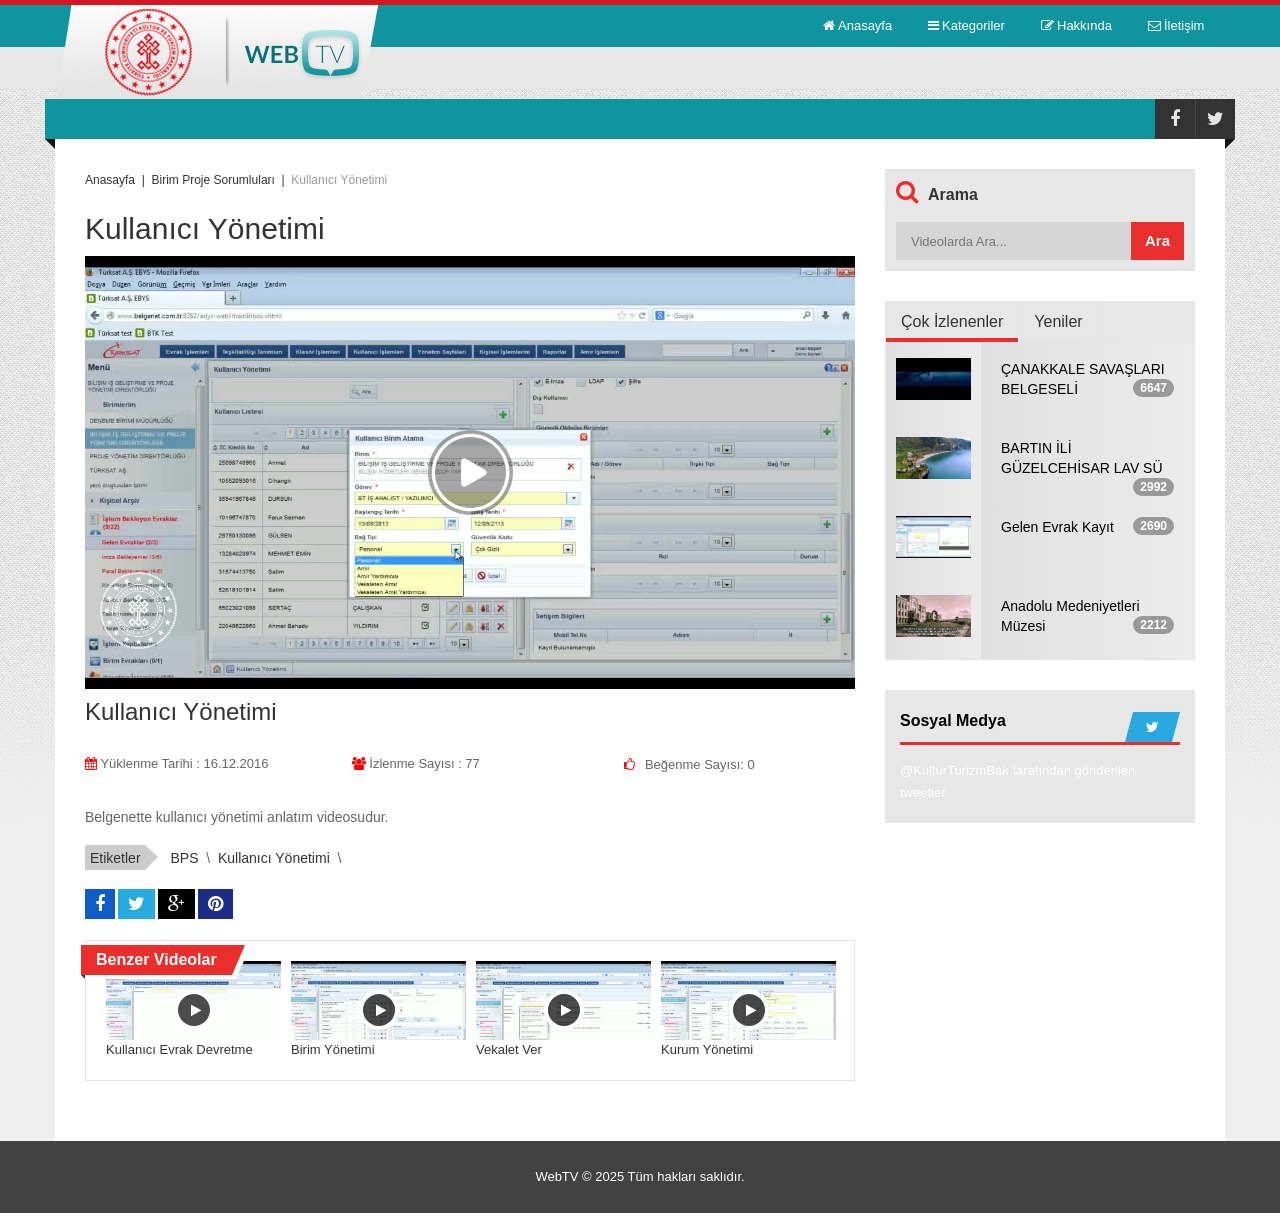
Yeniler (1058, 321)
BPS (184, 858)
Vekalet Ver (509, 1049)
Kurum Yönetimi (707, 1049)
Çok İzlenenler (952, 321)
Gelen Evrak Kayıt (1057, 527)
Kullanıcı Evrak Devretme (179, 1049)
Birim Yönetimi (333, 1049)
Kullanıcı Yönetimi (274, 858)
